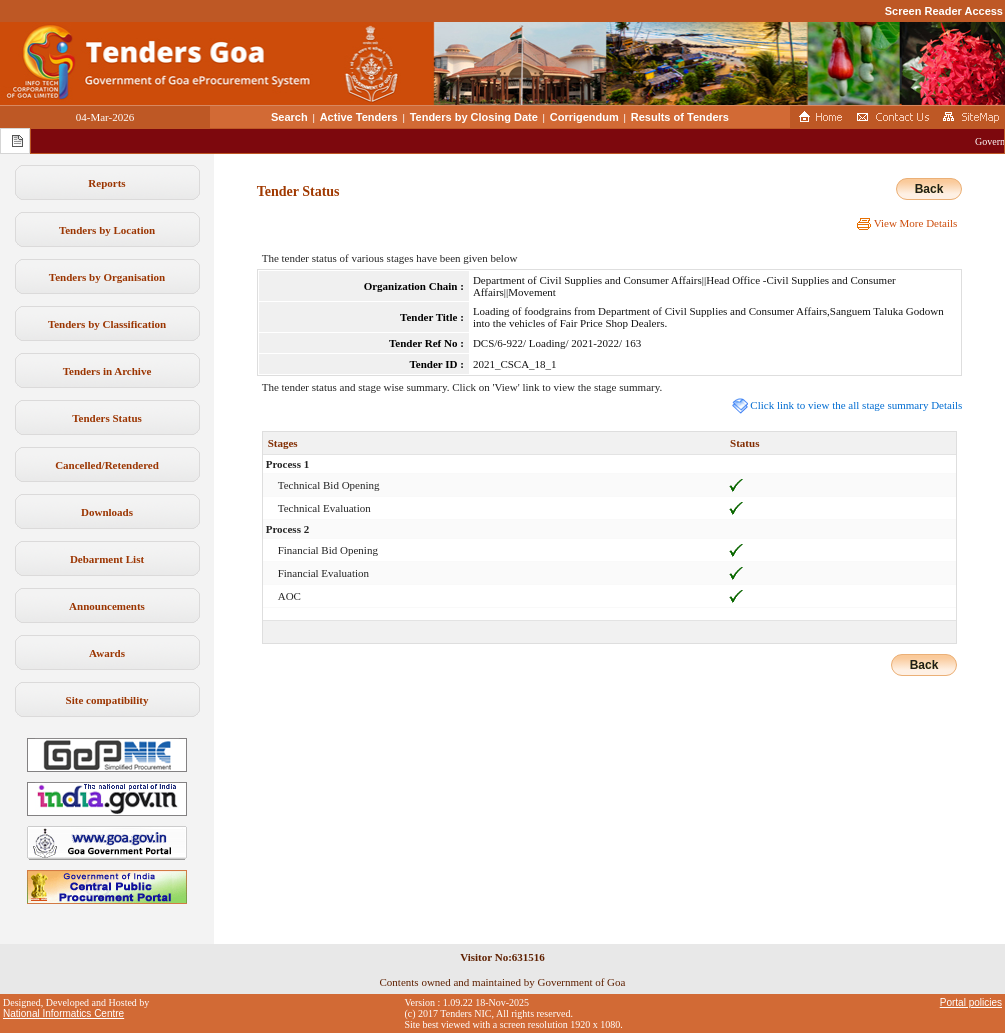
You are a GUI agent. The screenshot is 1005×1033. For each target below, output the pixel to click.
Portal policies (971, 1002)
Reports (106, 183)
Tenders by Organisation (107, 277)
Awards (107, 653)
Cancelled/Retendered (107, 465)
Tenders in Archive (107, 371)
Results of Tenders (680, 117)
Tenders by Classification (107, 324)
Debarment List (107, 559)
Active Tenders (359, 117)
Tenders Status (107, 418)
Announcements (107, 606)
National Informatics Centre (63, 1013)
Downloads (107, 512)
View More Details (907, 223)
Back (929, 189)
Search (289, 117)
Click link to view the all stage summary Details (847, 405)
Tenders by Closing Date (474, 117)
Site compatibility (107, 700)
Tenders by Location (107, 230)
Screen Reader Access (944, 11)
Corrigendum (584, 117)
